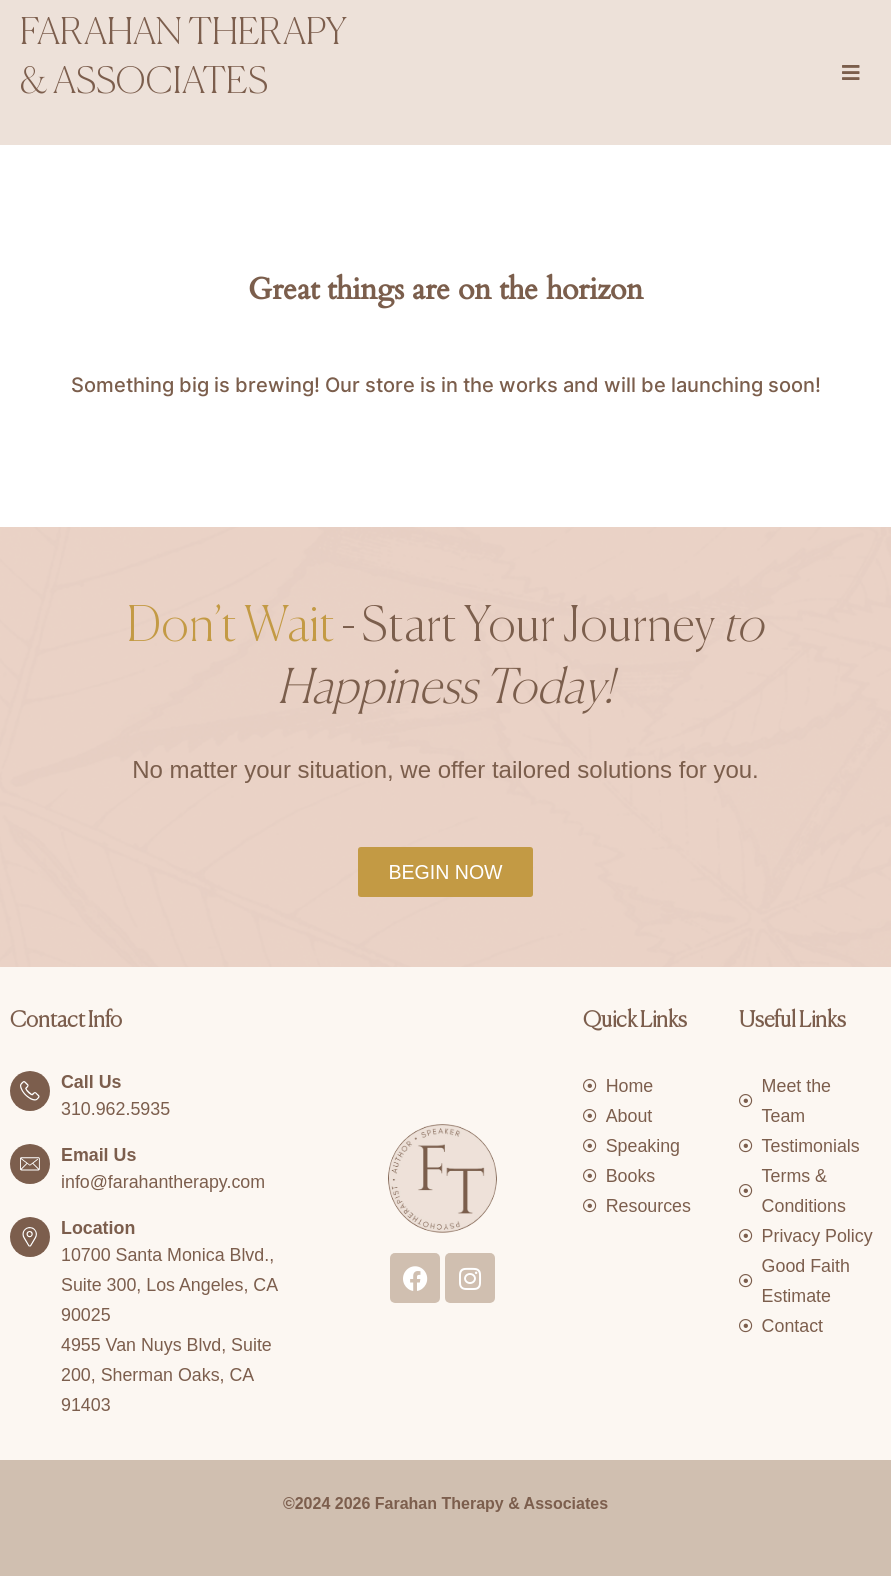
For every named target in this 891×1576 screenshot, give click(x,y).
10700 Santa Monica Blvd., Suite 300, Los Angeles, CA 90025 (170, 1285)
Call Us (91, 1082)
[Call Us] (30, 1091)
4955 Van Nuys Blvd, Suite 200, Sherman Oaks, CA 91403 (167, 1375)
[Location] (30, 1237)
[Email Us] (30, 1164)
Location (98, 1228)
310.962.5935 (116, 1109)
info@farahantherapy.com (164, 1182)
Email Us (99, 1155)
